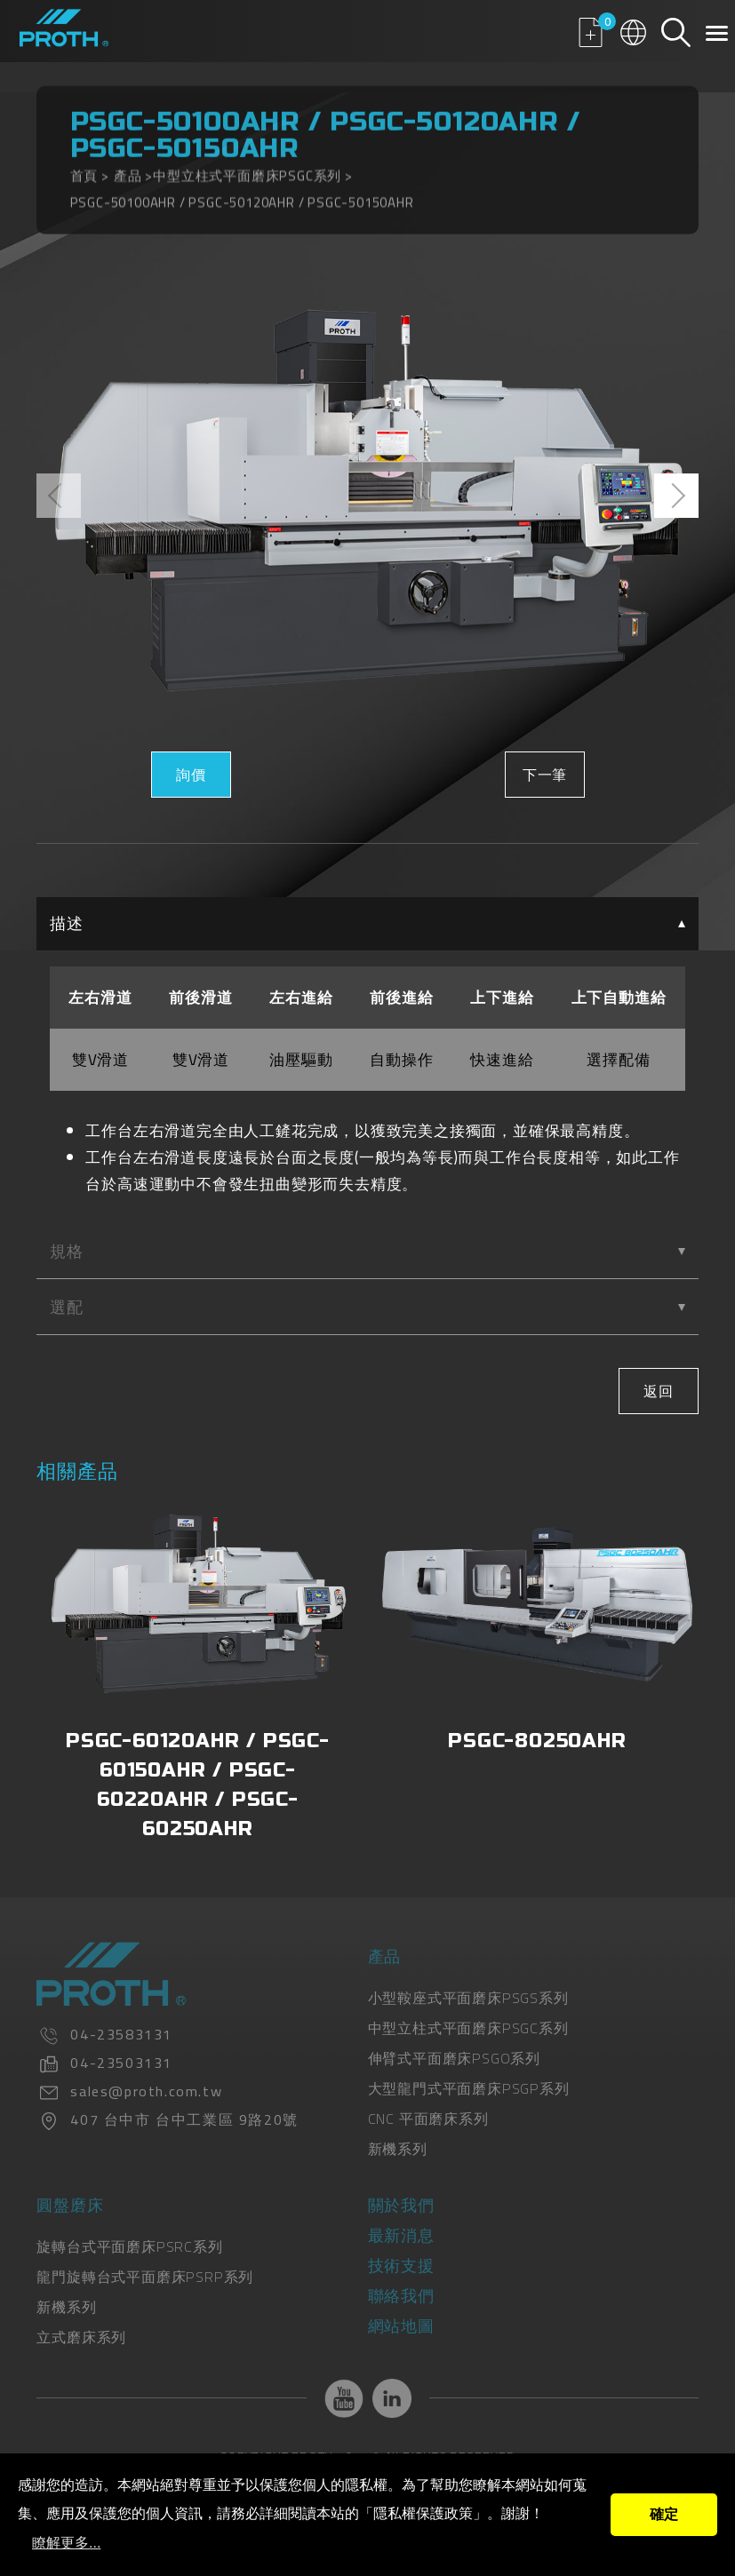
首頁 (84, 166)
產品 (128, 166)
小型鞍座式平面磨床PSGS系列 (468, 1997)
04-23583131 (121, 2034)
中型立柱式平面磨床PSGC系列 (247, 166)
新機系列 (397, 2148)
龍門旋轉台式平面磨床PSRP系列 (144, 2276)
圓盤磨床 (69, 2205)
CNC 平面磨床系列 (428, 2118)
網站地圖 (401, 2326)
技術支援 (401, 2265)
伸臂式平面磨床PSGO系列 (454, 2058)
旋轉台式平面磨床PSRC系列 (129, 2246)
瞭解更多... (66, 2542)
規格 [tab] (367, 1251)
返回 (658, 1391)
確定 (664, 2514)
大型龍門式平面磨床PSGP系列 (469, 2088)
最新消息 (401, 2235)
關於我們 (401, 2205)
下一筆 (544, 774)
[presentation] (58, 495)
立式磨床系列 (81, 2337)
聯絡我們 (401, 2295)
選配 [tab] (367, 1307)
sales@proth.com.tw (146, 2091)
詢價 (191, 774)
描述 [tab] (367, 923)
